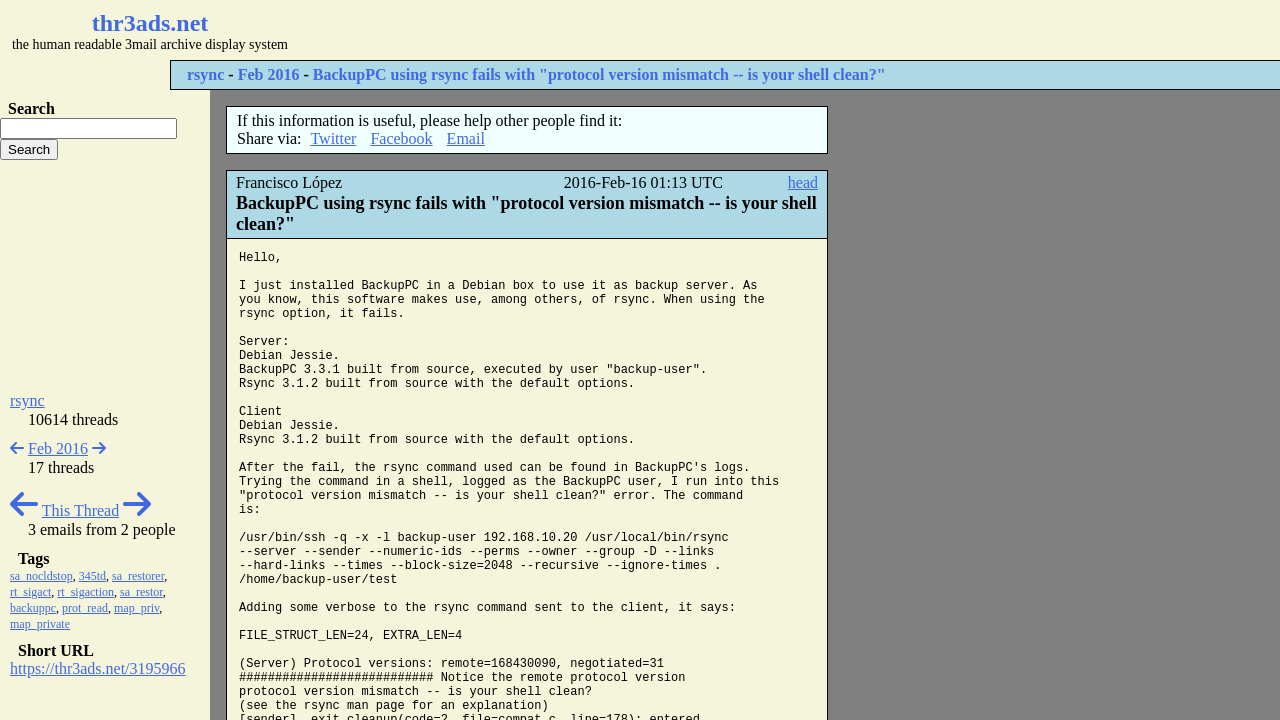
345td (92, 576)
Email (466, 138)
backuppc (33, 608)
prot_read (85, 608)
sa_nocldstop (41, 576)
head (803, 182)
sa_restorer (138, 576)
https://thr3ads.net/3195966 (98, 668)
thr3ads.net (150, 23)
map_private (40, 624)
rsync (205, 74)
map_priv (136, 608)
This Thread (80, 510)
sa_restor (141, 592)
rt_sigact (30, 592)
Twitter (333, 138)
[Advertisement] (596, 30)
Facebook (401, 138)
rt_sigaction (85, 592)
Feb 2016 (269, 74)
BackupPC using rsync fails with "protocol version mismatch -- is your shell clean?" (599, 74)
